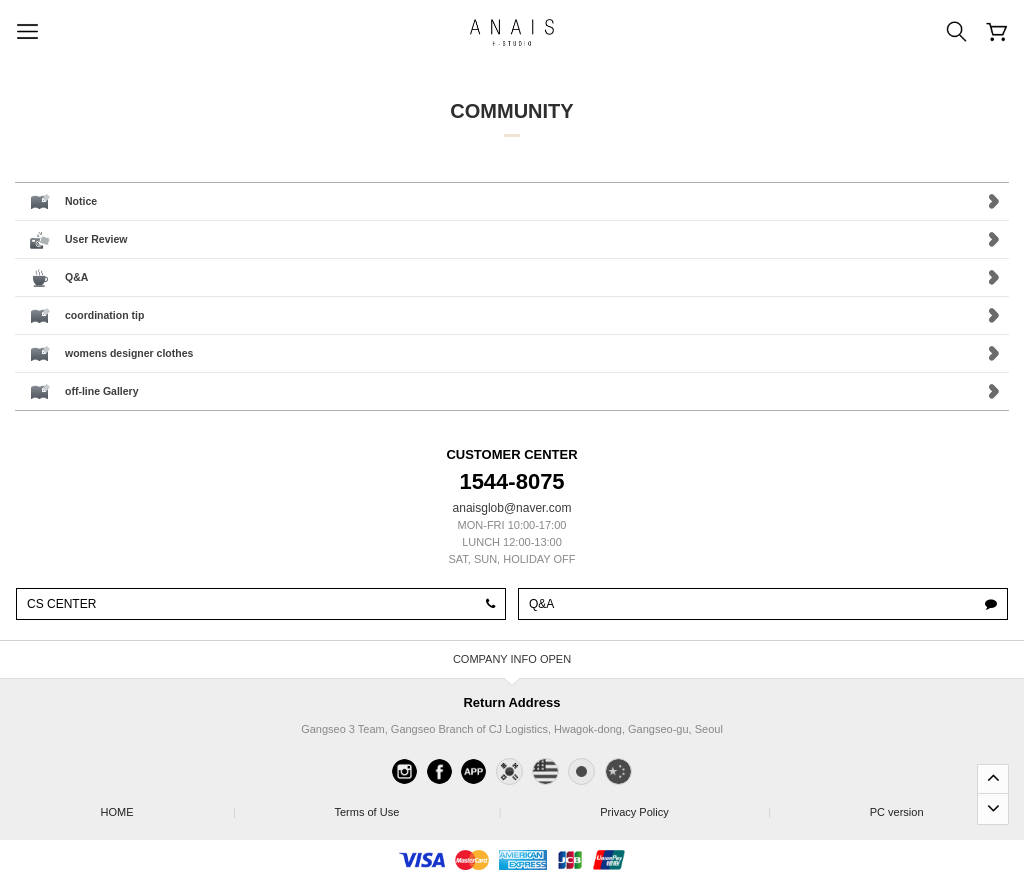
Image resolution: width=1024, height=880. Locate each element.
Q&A (76, 277)
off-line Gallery (102, 391)
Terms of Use (416, 806)
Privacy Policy (684, 806)
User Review (96, 239)
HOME (167, 806)
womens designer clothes (129, 353)
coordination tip (104, 315)
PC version (897, 812)
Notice (81, 201)
